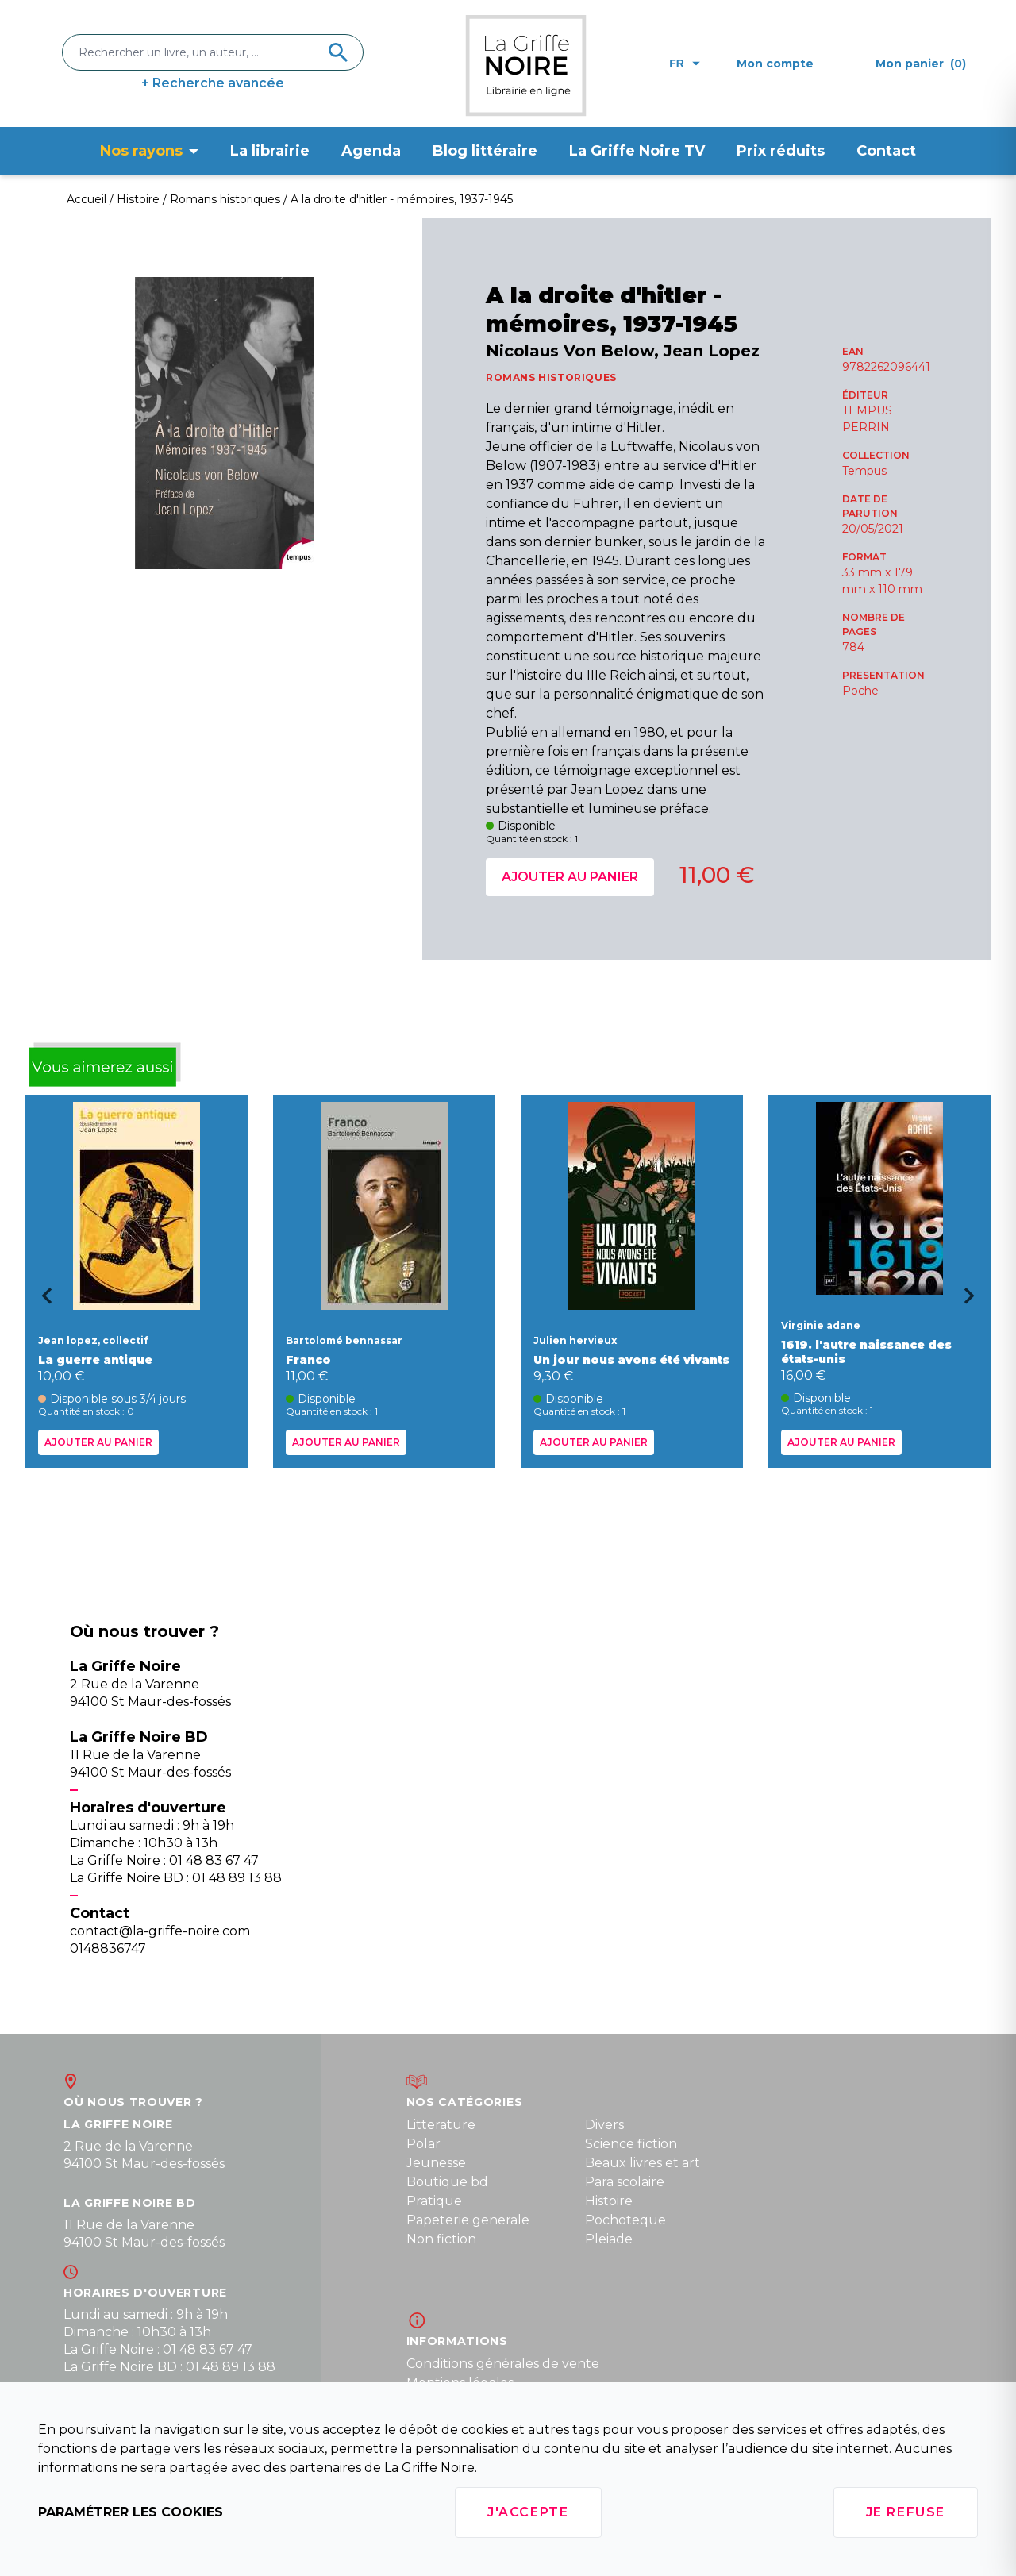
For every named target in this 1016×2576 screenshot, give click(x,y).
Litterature (440, 2124)
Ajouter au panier (570, 876)
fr (684, 63)
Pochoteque (625, 2220)
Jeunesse (436, 2162)
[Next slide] (975, 1301)
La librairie (270, 151)
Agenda (371, 151)
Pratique (434, 2200)
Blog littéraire (485, 151)
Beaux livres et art (642, 2162)
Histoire (609, 2200)
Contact (886, 151)
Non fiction (441, 2239)
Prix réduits (781, 151)
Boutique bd (447, 2181)
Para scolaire (624, 2181)
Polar (423, 2143)
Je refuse (905, 2512)
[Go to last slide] (41, 1301)
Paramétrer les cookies (130, 2512)
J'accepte (527, 2512)
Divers (604, 2124)
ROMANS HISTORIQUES (551, 377)
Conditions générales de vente (502, 2363)
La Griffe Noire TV (637, 151)
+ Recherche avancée (212, 82)
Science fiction (631, 2143)
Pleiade (609, 2239)
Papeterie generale (467, 2220)
